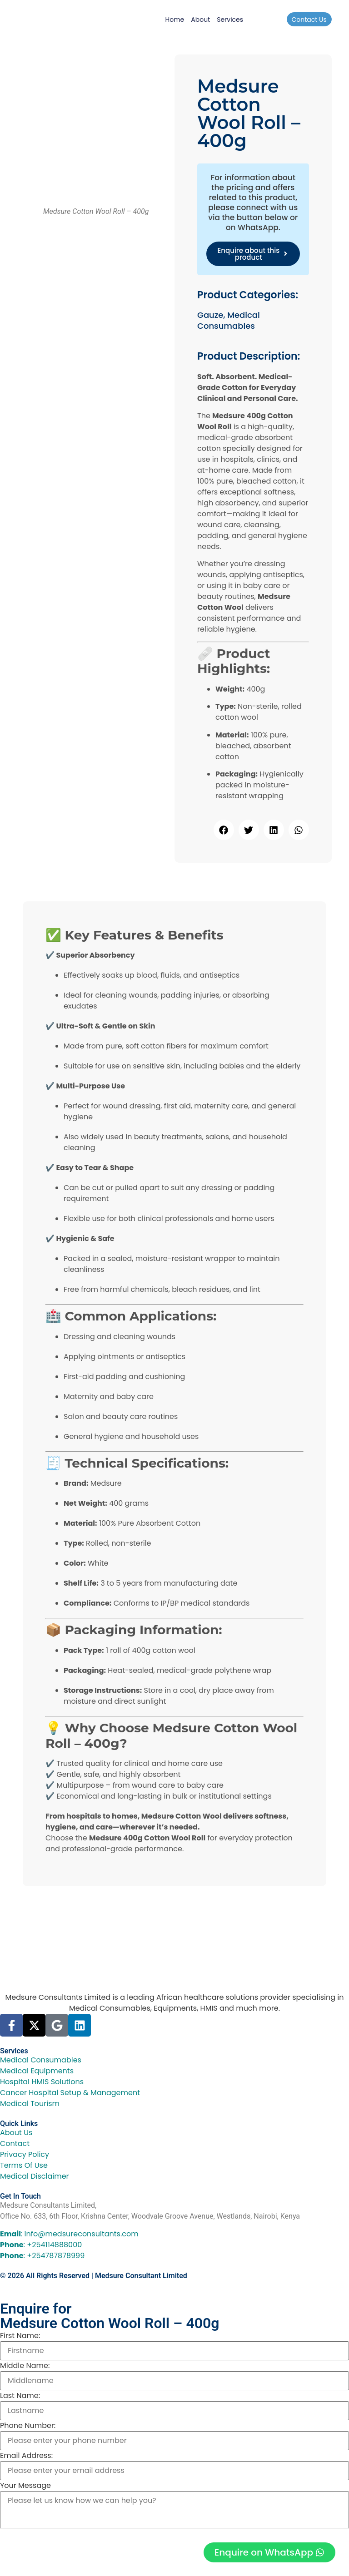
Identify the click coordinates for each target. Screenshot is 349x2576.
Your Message (25, 2485)
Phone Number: (27, 2425)
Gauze (210, 315)
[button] (224, 830)
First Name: (20, 2335)
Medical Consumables (228, 320)
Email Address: (26, 2455)
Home (174, 19)
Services (230, 19)
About (200, 19)
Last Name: (20, 2395)
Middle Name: (25, 2365)
